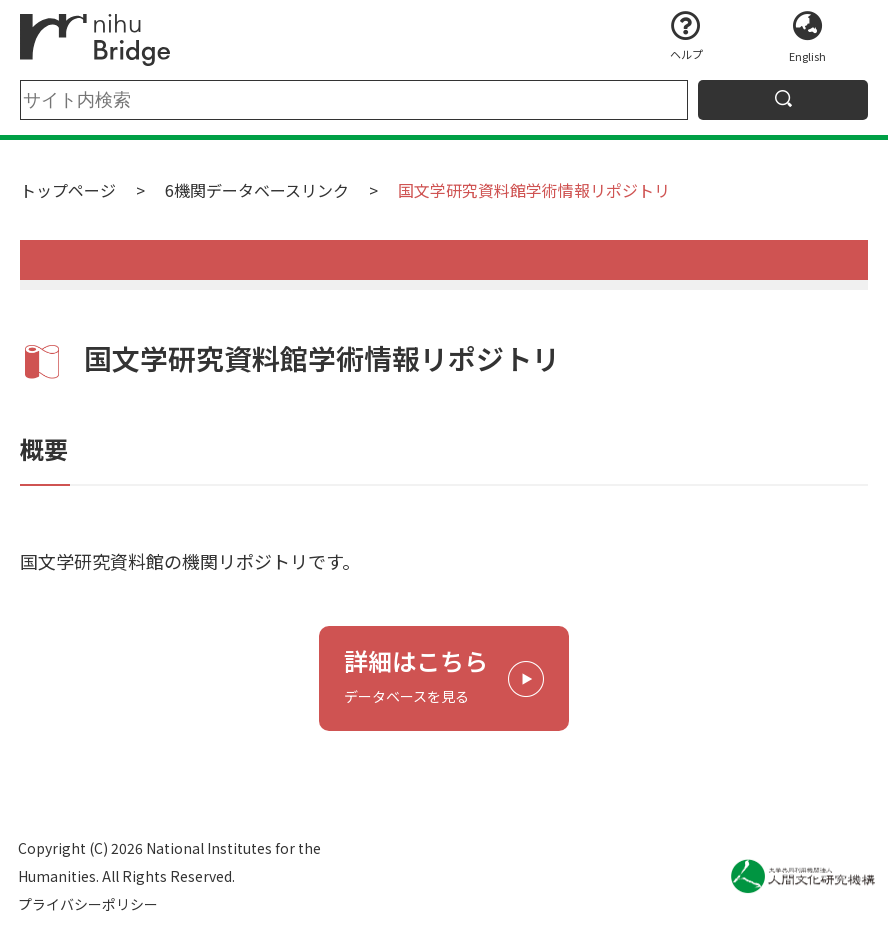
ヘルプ (686, 54)
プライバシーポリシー (88, 904)
